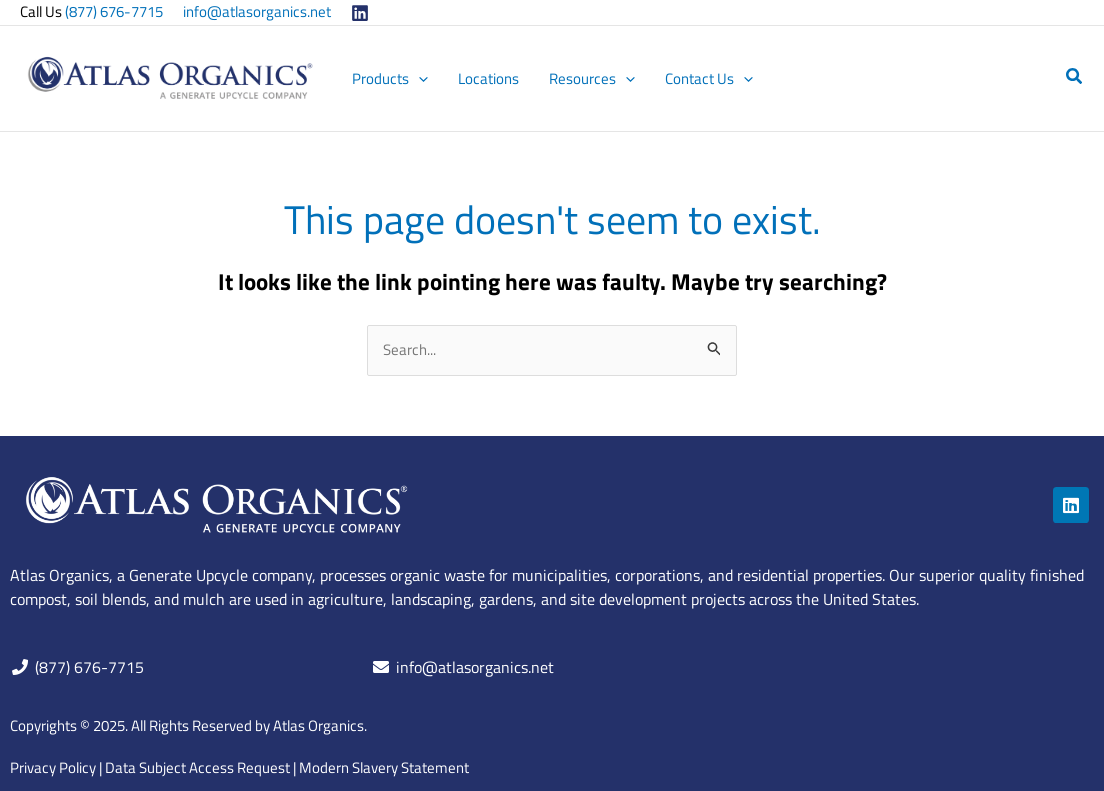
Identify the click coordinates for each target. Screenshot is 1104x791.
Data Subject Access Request (197, 767)
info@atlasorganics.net (257, 11)
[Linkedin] (360, 13)
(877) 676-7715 (114, 11)
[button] (1075, 78)
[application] (418, 78)
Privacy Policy (53, 767)
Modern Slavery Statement (384, 767)
